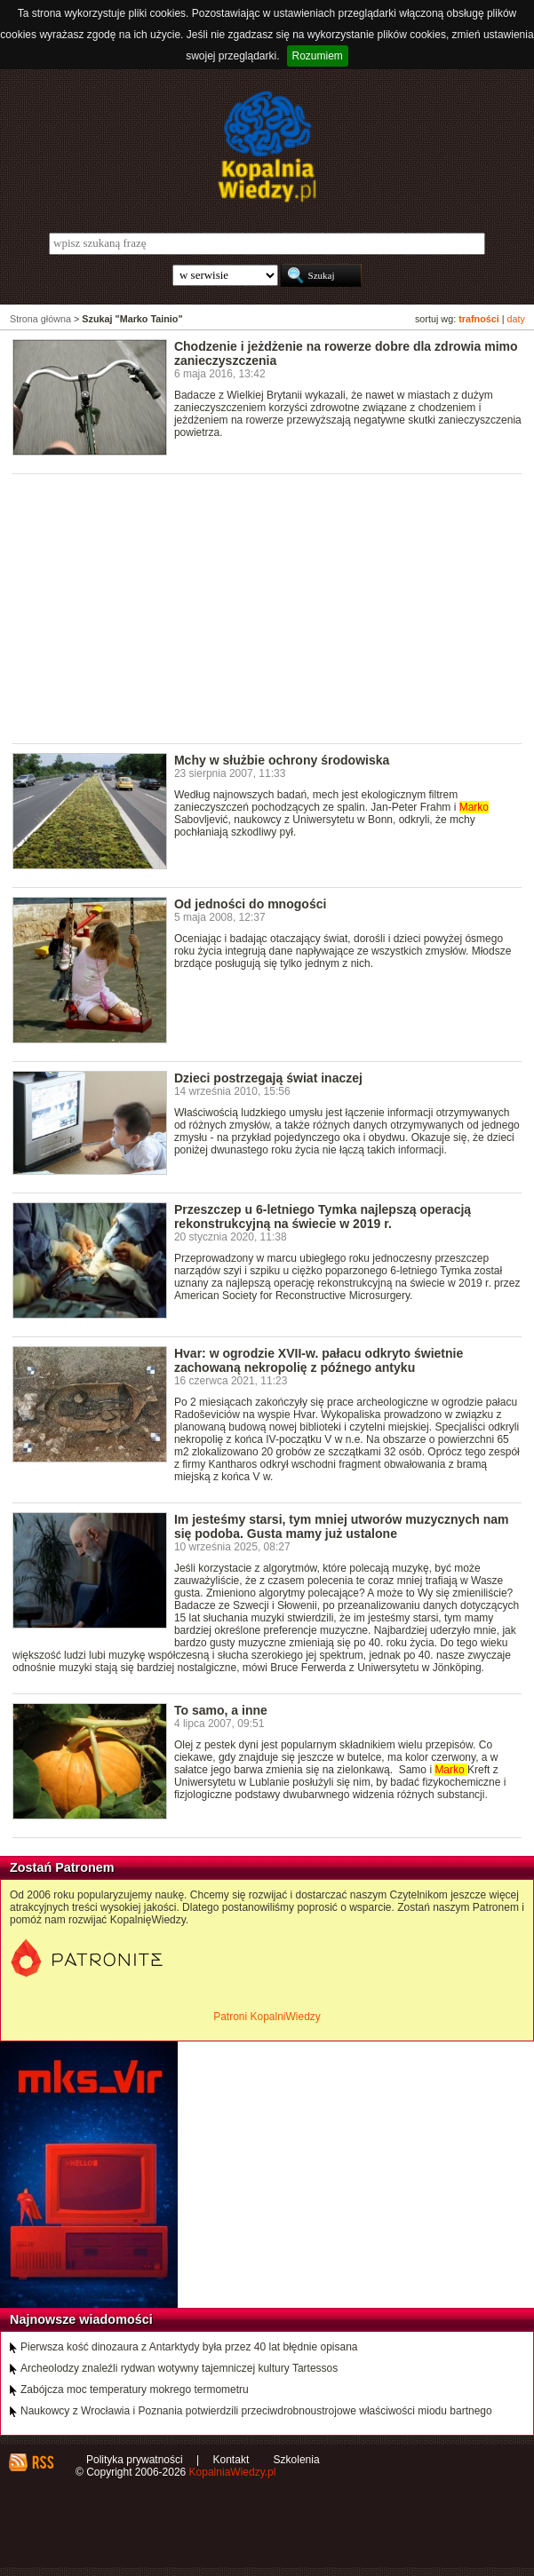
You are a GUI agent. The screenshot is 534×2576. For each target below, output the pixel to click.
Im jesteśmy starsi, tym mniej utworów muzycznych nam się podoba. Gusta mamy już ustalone (341, 1526)
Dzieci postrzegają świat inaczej (268, 1078)
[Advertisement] (273, 607)
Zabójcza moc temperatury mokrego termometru (134, 2389)
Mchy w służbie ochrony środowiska (282, 760)
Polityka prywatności (134, 2459)
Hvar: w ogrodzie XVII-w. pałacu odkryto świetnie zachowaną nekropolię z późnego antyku (318, 1360)
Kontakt (231, 2459)
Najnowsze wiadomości (81, 2319)
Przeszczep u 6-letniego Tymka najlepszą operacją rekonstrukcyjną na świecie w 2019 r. (322, 1216)
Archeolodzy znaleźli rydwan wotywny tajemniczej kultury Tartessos (179, 2368)
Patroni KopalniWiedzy (267, 2016)
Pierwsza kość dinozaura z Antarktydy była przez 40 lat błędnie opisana (189, 2347)
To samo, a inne (220, 1710)
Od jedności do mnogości (250, 904)
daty (516, 318)
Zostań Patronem (62, 1867)
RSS (42, 2462)
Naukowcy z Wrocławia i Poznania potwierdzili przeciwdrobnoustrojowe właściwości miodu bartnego (256, 2411)
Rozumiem (317, 56)
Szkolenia (297, 2459)
